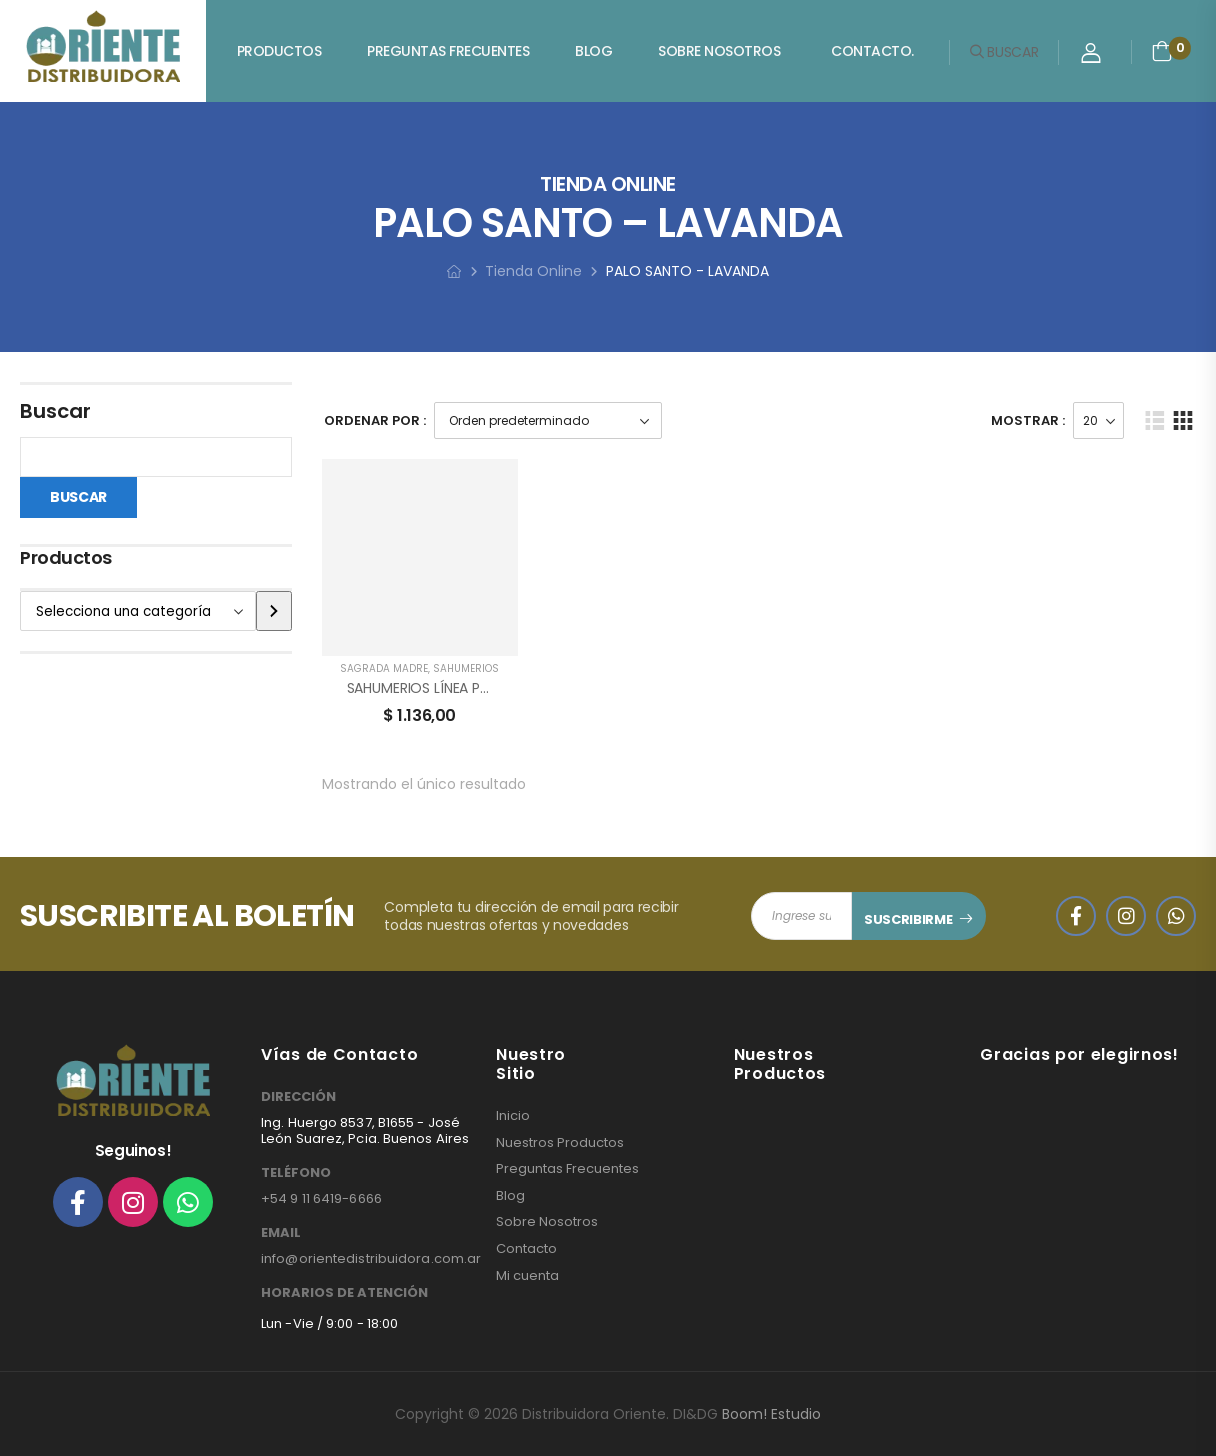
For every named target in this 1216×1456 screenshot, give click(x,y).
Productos (279, 51)
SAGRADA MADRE (384, 668)
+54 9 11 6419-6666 (321, 1198)
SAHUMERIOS (466, 668)
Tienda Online (533, 271)
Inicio (513, 1116)
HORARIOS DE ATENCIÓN (344, 1293)
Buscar (55, 411)
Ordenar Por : (375, 420)
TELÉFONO (296, 1173)
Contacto (526, 1249)
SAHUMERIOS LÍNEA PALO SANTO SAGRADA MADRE (510, 688)
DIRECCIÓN (298, 1097)
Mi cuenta (527, 1276)
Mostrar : (1028, 420)
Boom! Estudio (771, 1414)
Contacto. (872, 51)
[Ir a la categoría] (273, 611)
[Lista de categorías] (138, 611)
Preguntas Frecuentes (448, 51)
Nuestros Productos (560, 1143)
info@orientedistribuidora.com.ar (371, 1258)
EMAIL (281, 1233)
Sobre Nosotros (719, 51)
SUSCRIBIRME (908, 919)
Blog (593, 51)
